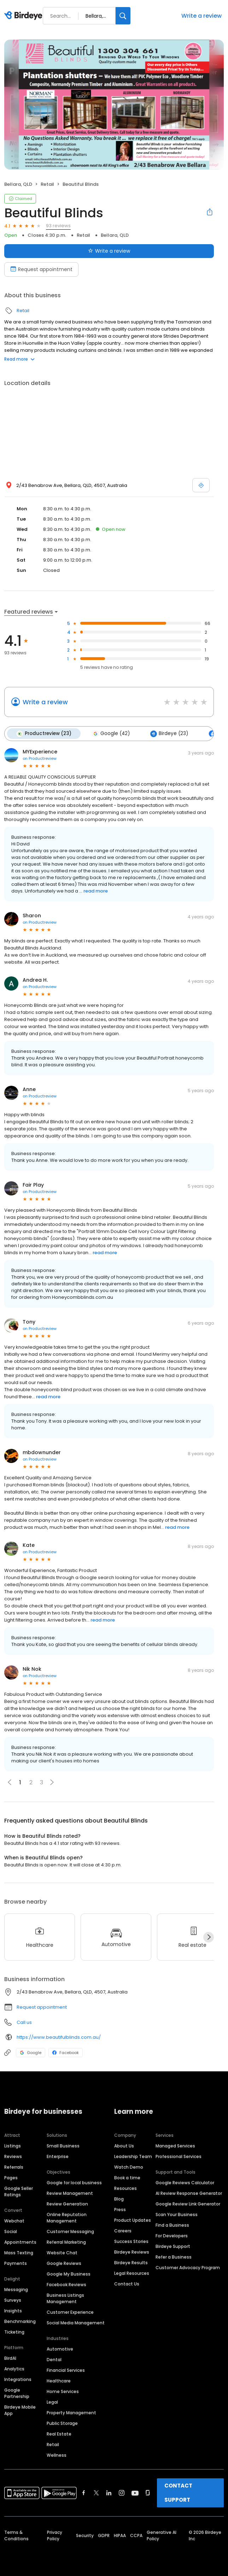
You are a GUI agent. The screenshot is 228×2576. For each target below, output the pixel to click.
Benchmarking (20, 2321)
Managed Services (175, 2146)
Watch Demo (128, 2167)
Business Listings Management (65, 2298)
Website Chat (62, 2253)
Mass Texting (18, 2253)
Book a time (127, 2178)
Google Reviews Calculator (185, 2183)
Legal (52, 2402)
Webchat (14, 2221)
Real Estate (59, 2434)
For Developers (172, 2236)
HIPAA (120, 2535)
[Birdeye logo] (24, 16)
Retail (47, 184)
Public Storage (62, 2423)
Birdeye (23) (169, 733)
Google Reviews (64, 2263)
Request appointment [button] (42, 2007)
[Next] (208, 1937)
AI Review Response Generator (189, 2193)
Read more (19, 359)
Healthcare (59, 2381)
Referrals (13, 2167)
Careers (122, 2231)
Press (120, 2210)
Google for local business (74, 2183)
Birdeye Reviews (131, 2252)
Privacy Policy (54, 2535)
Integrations (17, 2379)
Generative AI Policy (161, 2535)
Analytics (14, 2369)
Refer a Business (174, 2257)
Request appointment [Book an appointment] (41, 269)
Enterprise (58, 2156)
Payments (15, 2263)
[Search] (123, 15)
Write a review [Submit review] (109, 250)
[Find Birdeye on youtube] (135, 2492)
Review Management (70, 2193)
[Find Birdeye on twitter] (96, 2492)
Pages (11, 2178)
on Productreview (40, 758)
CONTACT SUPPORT (178, 2492)
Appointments (20, 2242)
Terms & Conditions (16, 2535)
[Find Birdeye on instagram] (121, 2492)
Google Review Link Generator (188, 2204)
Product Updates (132, 2220)
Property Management (71, 2413)
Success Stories (131, 2241)
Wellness (56, 2455)
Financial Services (66, 2370)
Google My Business (68, 2274)
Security (85, 2535)
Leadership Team (133, 2156)
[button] (52, 1782)
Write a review (201, 16)
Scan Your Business (177, 2214)
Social (10, 2231)
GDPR (104, 2535)
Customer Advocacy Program (188, 2268)
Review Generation (67, 2204)
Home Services (63, 2391)
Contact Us (126, 2284)
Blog (119, 2199)
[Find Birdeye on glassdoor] (148, 2492)
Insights (13, 2311)
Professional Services (178, 2156)
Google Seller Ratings (18, 2191)
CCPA (136, 2535)
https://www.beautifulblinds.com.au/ (59, 2037)
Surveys (12, 2300)
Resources (125, 2188)
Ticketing (14, 2332)
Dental (54, 2360)
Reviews (13, 2156)
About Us (124, 2146)
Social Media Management (76, 2323)
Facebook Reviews (66, 2285)
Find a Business (172, 2225)
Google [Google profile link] (30, 2052)
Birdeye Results (131, 2263)
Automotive (60, 2349)
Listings (12, 2146)
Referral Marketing (66, 2242)
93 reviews (58, 225)
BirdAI (10, 2358)
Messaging (16, 2290)
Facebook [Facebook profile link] (65, 2052)
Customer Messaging (70, 2231)
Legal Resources (131, 2273)
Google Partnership (16, 2393)
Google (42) (111, 733)
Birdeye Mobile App (20, 2410)
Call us (24, 2022)
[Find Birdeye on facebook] (84, 2492)
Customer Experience (70, 2312)
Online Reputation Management (67, 2217)
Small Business (63, 2146)
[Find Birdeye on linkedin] (109, 2492)
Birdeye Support (173, 2246)
